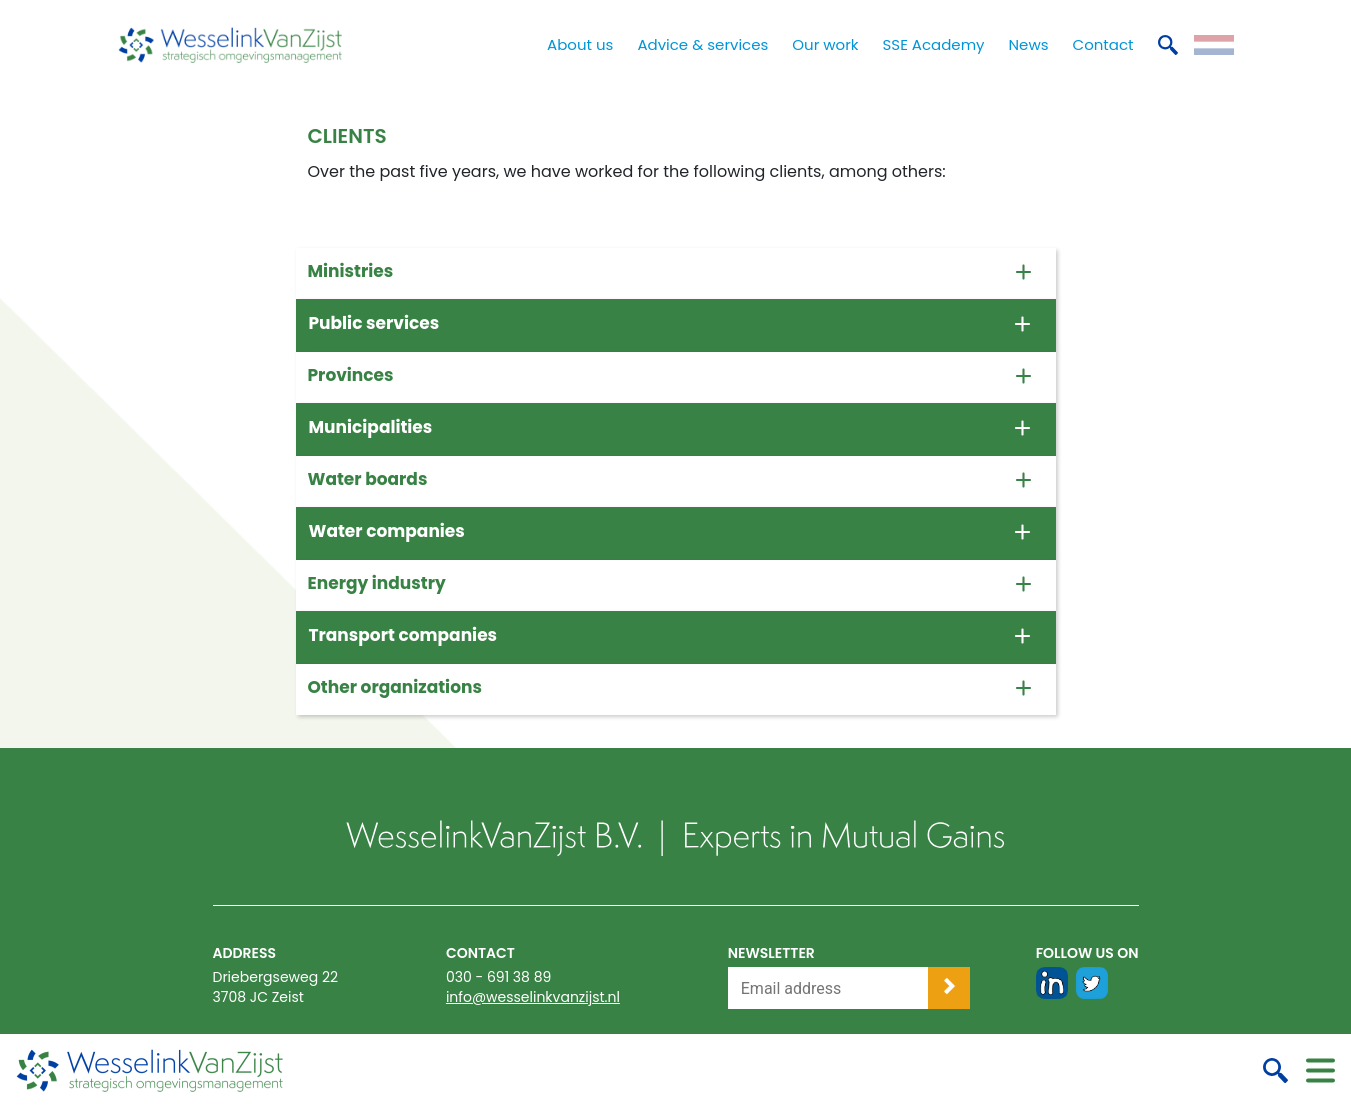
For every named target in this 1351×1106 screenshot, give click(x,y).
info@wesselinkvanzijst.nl (533, 997)
